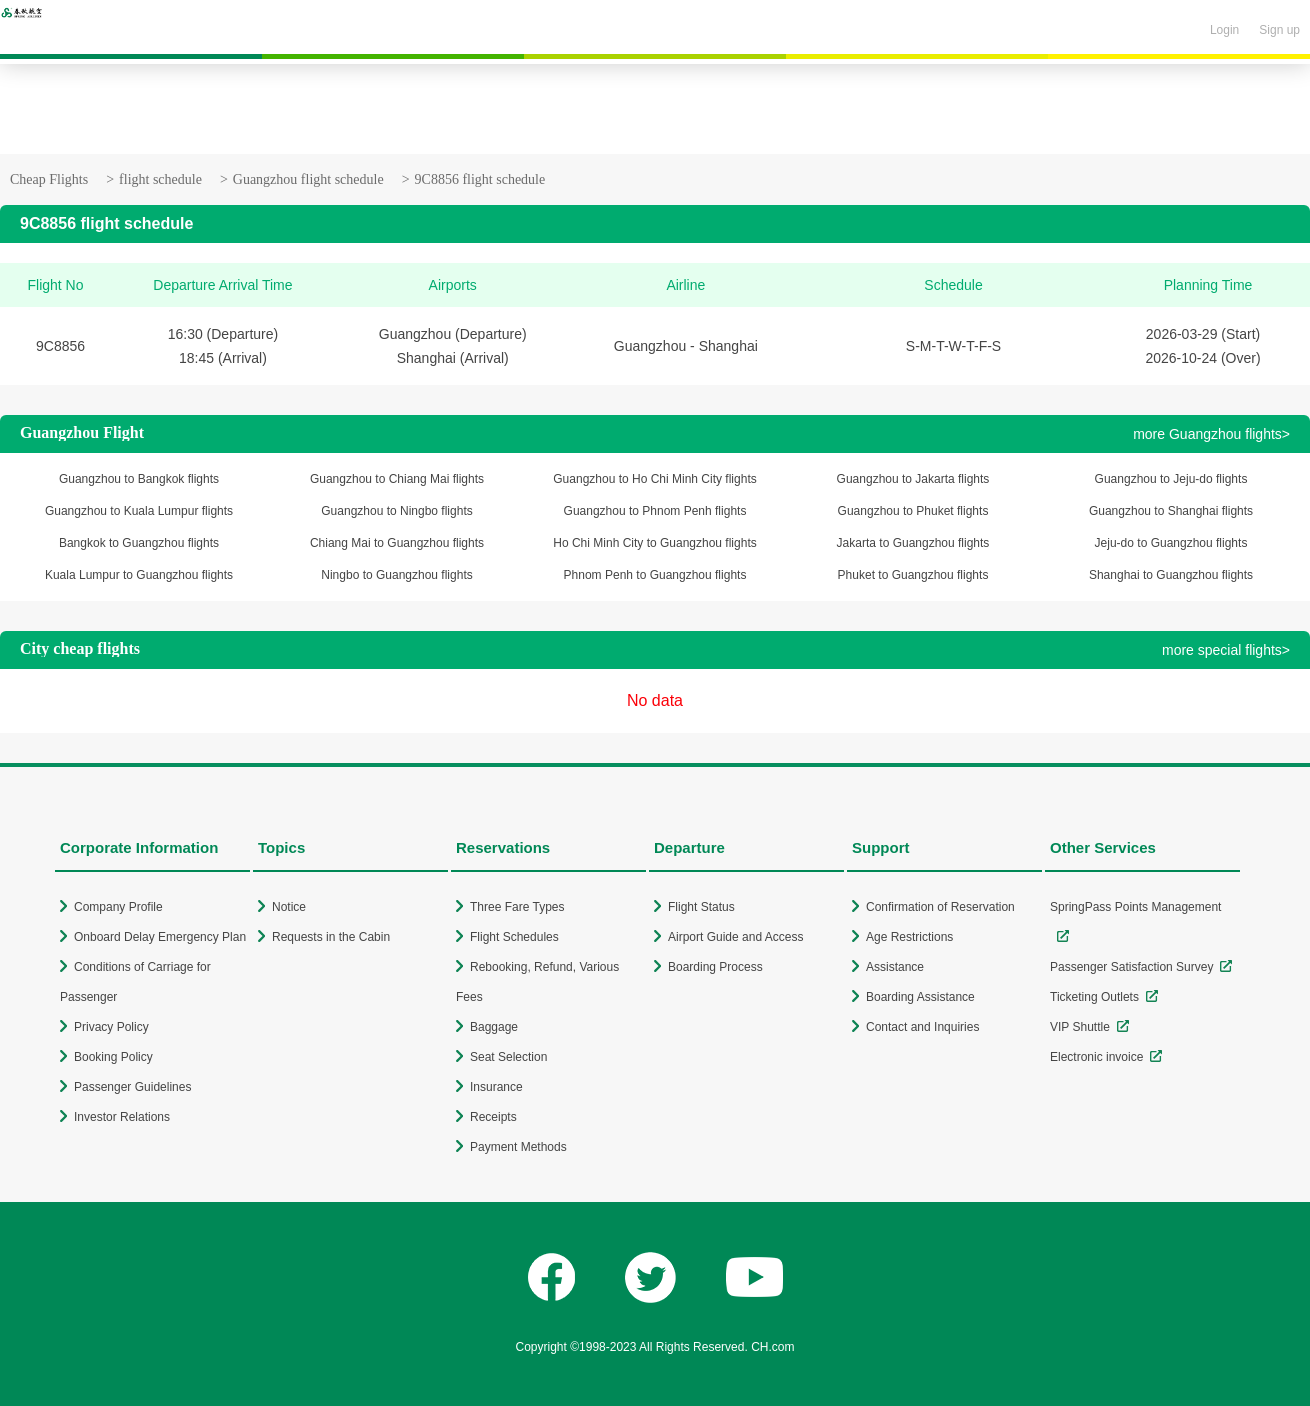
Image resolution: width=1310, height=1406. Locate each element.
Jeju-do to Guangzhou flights (1171, 543)
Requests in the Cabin (331, 937)
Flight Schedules (514, 937)
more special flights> (1226, 650)
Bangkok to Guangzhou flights (139, 543)
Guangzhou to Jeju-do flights (1171, 479)
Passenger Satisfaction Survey (1131, 967)
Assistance (895, 967)
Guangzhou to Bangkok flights (139, 479)
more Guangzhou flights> (1211, 434)
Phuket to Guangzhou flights (913, 575)
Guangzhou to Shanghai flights (1171, 511)
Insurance (496, 1087)
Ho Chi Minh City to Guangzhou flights (654, 543)
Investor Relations (122, 1117)
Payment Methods (518, 1147)
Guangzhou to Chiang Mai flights (397, 479)
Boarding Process (715, 967)
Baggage (494, 1027)
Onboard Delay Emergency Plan (160, 937)
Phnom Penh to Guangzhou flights (655, 575)
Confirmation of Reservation (940, 907)
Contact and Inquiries (922, 1027)
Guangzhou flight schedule (308, 179)
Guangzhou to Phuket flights (913, 511)
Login (1224, 30)
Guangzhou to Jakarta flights (913, 479)
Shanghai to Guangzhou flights (1171, 575)
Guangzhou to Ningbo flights (396, 511)
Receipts (493, 1117)
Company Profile (118, 907)
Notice (289, 907)
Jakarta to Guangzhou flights (913, 543)
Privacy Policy (111, 1027)
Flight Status (701, 907)
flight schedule (160, 179)
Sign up (1279, 30)
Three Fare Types (517, 907)
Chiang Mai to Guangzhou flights (397, 543)
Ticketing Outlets (1094, 997)
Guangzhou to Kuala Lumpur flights (139, 511)
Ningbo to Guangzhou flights (396, 575)
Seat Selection (508, 1057)
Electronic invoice (1096, 1057)
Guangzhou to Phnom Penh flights (655, 511)
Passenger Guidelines (132, 1087)
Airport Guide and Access (735, 937)
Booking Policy (113, 1057)
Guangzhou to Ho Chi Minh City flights (654, 479)
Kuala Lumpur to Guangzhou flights (139, 575)
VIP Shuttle (1080, 1027)
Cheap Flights (49, 179)
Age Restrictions (909, 937)
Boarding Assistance (920, 997)
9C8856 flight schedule (480, 179)
